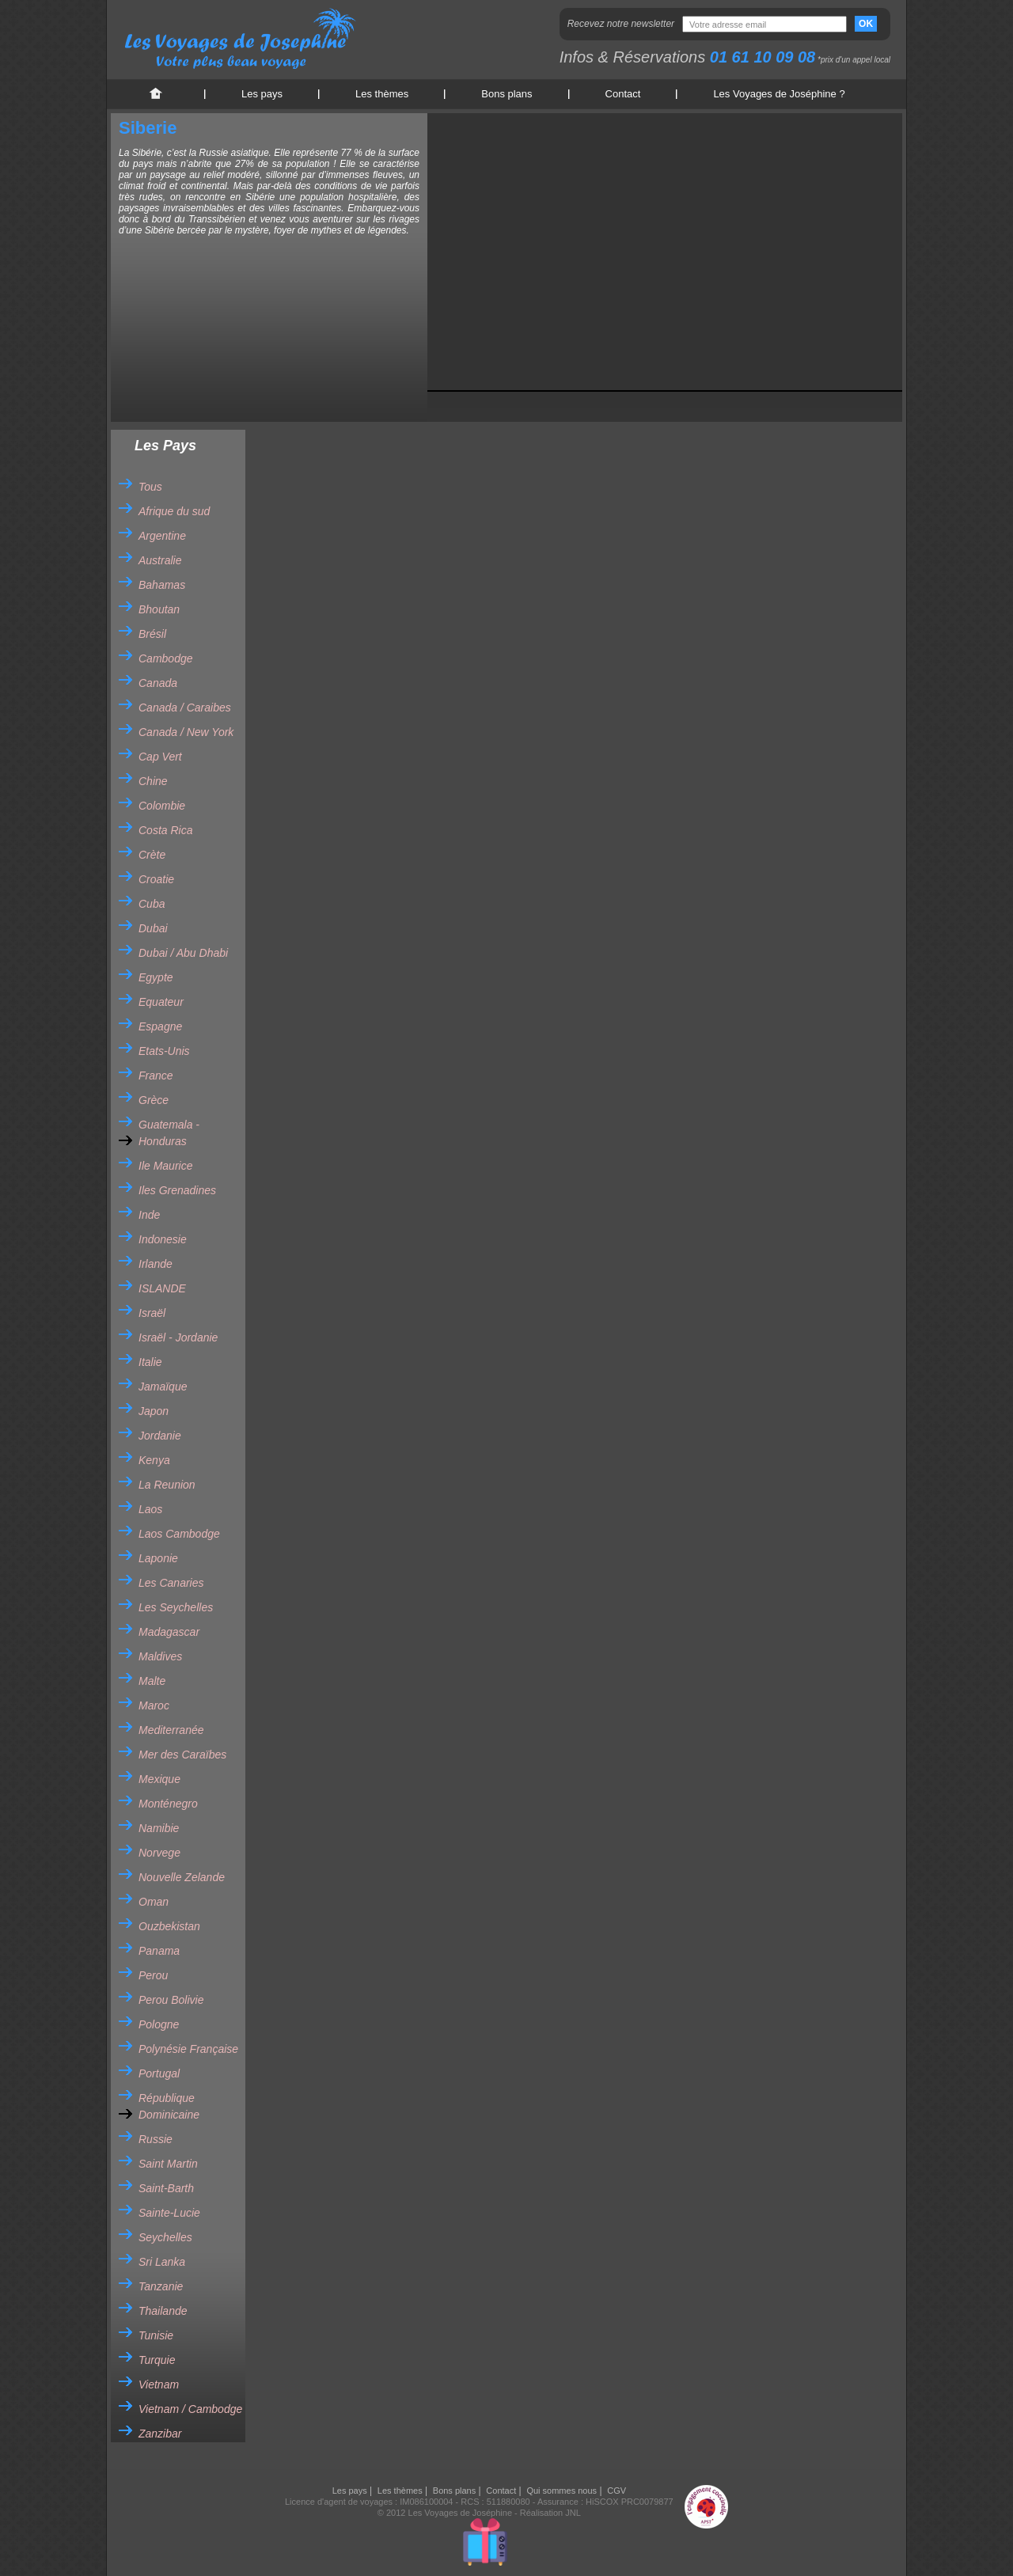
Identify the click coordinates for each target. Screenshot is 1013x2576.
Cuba (151, 903)
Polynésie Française (188, 2049)
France (155, 1075)
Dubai (153, 928)
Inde (149, 1214)
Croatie (156, 879)
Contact (623, 94)
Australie (159, 560)
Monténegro (168, 1803)
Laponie (158, 1558)
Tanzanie (160, 2286)
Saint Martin (168, 2163)
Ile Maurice (165, 1165)
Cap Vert (160, 756)
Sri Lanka (161, 2261)
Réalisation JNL (550, 2512)
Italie (150, 1362)
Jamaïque (162, 1386)
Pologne (158, 2024)
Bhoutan (159, 609)
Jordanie (159, 1435)
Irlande (155, 1264)
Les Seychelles (175, 1607)
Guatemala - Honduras (168, 1133)
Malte (151, 1681)
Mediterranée (171, 1730)
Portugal (159, 2073)
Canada (157, 683)
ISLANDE (162, 1288)
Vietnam (158, 2384)
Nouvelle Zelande (181, 1877)
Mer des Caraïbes (182, 1754)
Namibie (158, 1828)
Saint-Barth (166, 2188)
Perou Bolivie (171, 2000)
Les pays (262, 94)
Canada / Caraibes (184, 707)
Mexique (159, 1779)
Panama (159, 1950)
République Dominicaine (168, 2106)
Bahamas (161, 585)
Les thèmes (381, 94)
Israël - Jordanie (178, 1337)
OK (866, 23)
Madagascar (168, 1632)
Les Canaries (171, 1582)
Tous (150, 486)
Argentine (162, 535)
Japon (153, 1411)
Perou (153, 1975)
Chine (153, 781)
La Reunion (166, 1484)
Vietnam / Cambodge (190, 2409)
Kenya (154, 1460)
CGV (616, 2490)
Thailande (163, 2311)
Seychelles (165, 2237)
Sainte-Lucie (169, 2212)
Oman (153, 1901)
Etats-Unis (164, 1051)
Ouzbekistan (169, 1926)
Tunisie (155, 2335)
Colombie (161, 805)
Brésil (152, 634)
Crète (151, 854)
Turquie (156, 2360)
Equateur (161, 1002)
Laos (150, 1509)
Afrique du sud (174, 511)
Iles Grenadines (177, 1190)
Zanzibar (159, 2433)
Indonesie (162, 1239)
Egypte (155, 977)
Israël (151, 1313)
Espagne (160, 1026)
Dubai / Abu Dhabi (183, 953)
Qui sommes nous (561, 2490)
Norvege (159, 1852)
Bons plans (506, 94)
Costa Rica (165, 830)
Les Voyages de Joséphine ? (778, 94)
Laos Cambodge (179, 1533)
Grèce (153, 1100)
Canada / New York (185, 732)
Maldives (160, 1656)
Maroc (153, 1705)
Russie (155, 2139)
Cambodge (165, 658)
